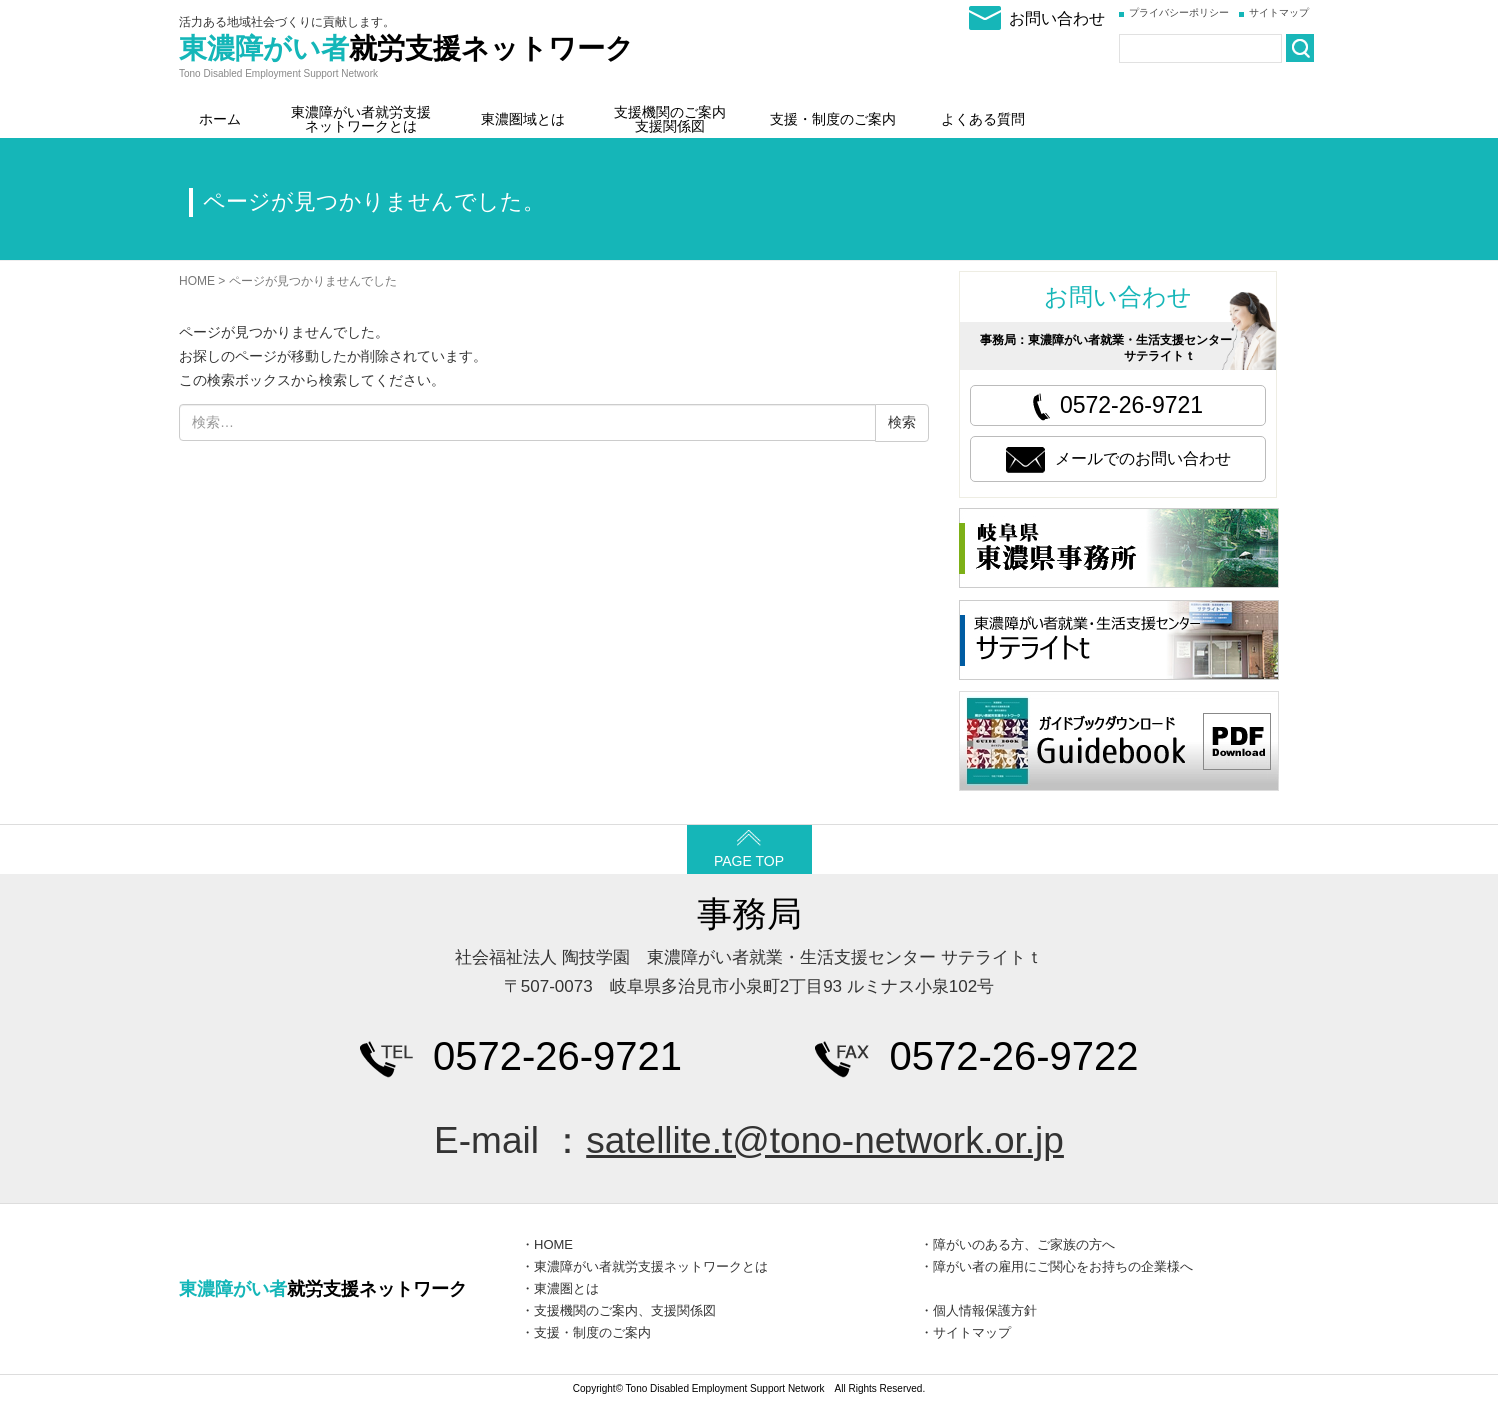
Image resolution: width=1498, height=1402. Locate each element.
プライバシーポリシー (1179, 12)
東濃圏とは (566, 1288)
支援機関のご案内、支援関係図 (625, 1310)
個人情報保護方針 (985, 1310)
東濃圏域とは (523, 119)
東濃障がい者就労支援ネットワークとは (361, 119)
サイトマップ (1279, 12)
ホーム (220, 119)
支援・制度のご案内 (833, 119)
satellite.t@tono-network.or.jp (825, 1140)
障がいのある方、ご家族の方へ (1024, 1244)
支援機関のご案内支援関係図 (670, 119)
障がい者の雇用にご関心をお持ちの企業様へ (1063, 1266)
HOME (197, 281)
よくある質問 (983, 119)
